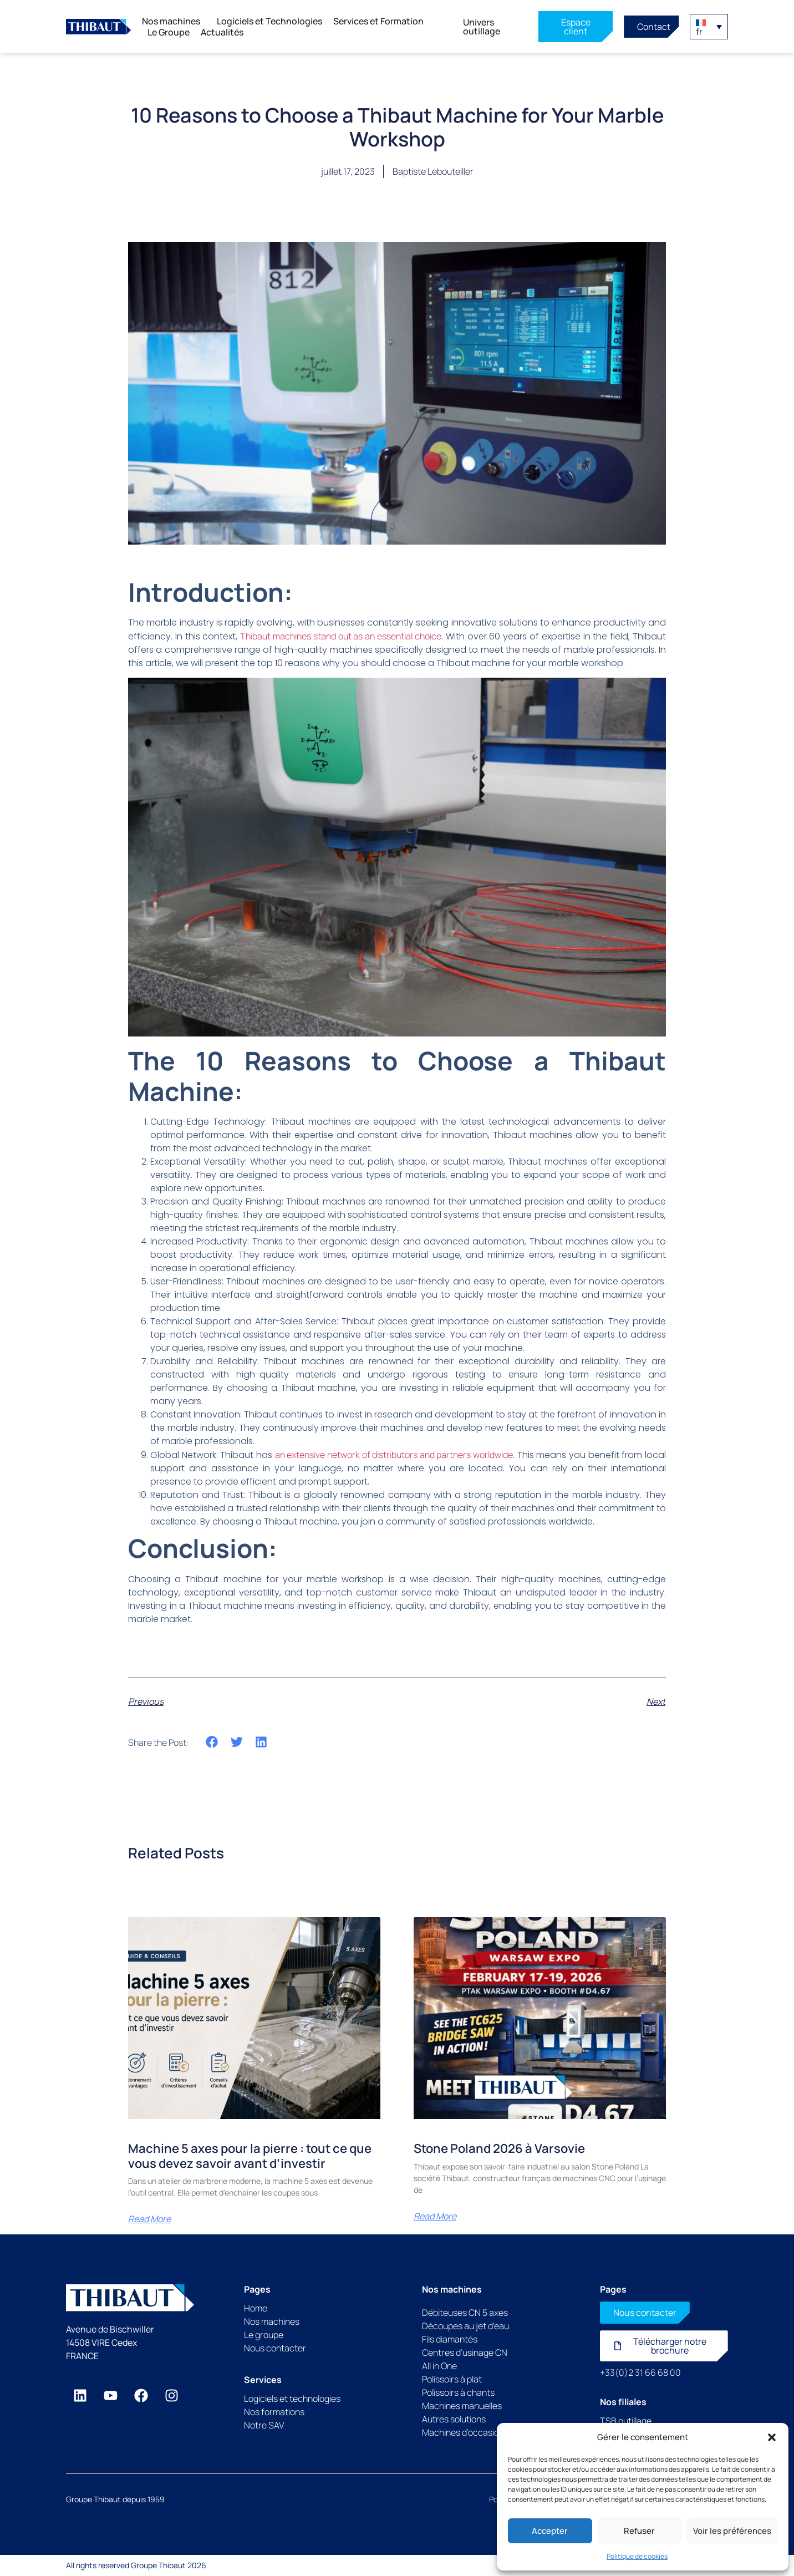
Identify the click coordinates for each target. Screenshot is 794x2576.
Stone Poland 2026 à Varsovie (499, 2148)
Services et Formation (381, 21)
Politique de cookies (637, 2556)
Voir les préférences (732, 2531)
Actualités (222, 32)
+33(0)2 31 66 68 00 (640, 2372)
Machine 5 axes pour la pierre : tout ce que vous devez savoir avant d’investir (249, 2155)
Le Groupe (168, 32)
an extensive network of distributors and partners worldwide (394, 1455)
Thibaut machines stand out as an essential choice (340, 636)
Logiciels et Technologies (269, 21)
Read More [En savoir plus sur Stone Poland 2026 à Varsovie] (435, 2216)
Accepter (550, 2531)
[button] (771, 2437)
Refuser (639, 2531)
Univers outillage (481, 26)
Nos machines (174, 21)
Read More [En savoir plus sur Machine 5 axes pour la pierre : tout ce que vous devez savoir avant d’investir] (149, 2218)
